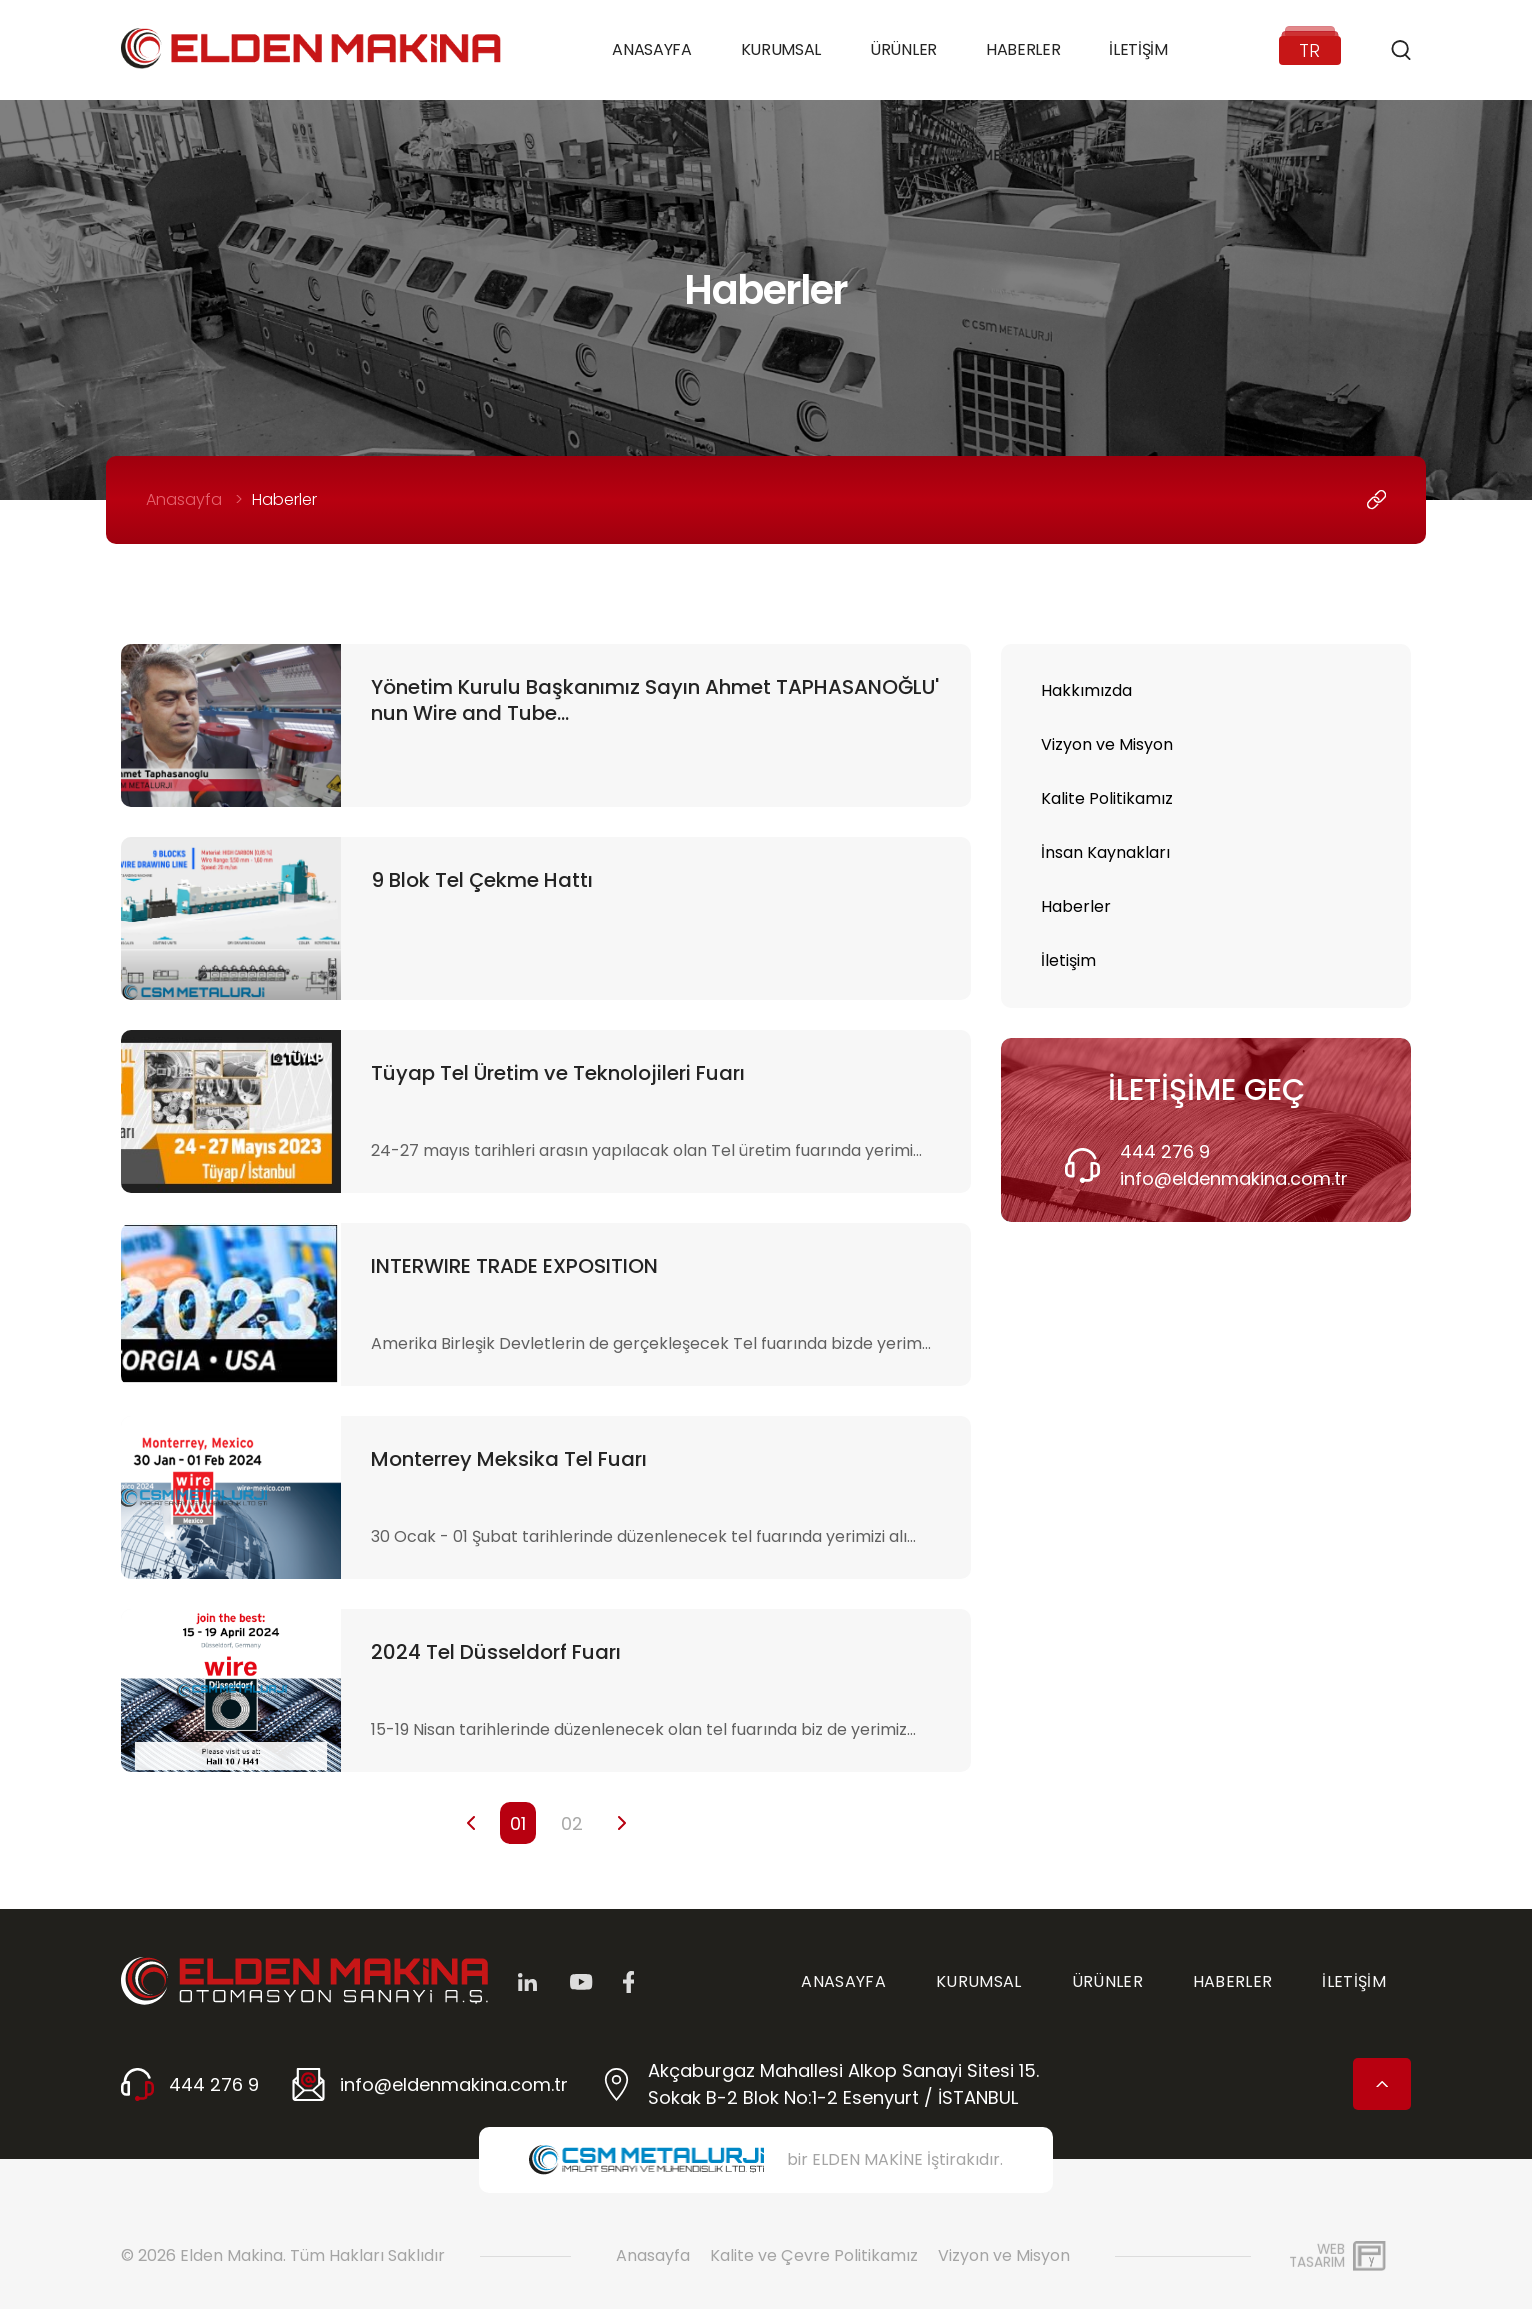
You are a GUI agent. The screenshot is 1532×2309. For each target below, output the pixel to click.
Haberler (1023, 49)
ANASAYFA (843, 1981)
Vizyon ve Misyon (1107, 744)
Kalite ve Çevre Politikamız (814, 2255)
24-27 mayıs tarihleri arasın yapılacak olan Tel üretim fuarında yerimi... (646, 1150)
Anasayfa (651, 49)
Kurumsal (781, 49)
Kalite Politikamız (1107, 798)
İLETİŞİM (1354, 1981)
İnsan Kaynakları (1105, 852)
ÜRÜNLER (1107, 1981)
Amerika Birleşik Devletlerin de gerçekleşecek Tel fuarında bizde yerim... (651, 1343)
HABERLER (1233, 1981)
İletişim (1138, 49)
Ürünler (903, 49)
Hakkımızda (1086, 690)
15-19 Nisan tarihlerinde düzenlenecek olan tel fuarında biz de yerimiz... (643, 1729)
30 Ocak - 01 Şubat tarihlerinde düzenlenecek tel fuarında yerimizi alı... (643, 1536)
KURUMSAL (979, 1981)
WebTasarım (1317, 2255)
